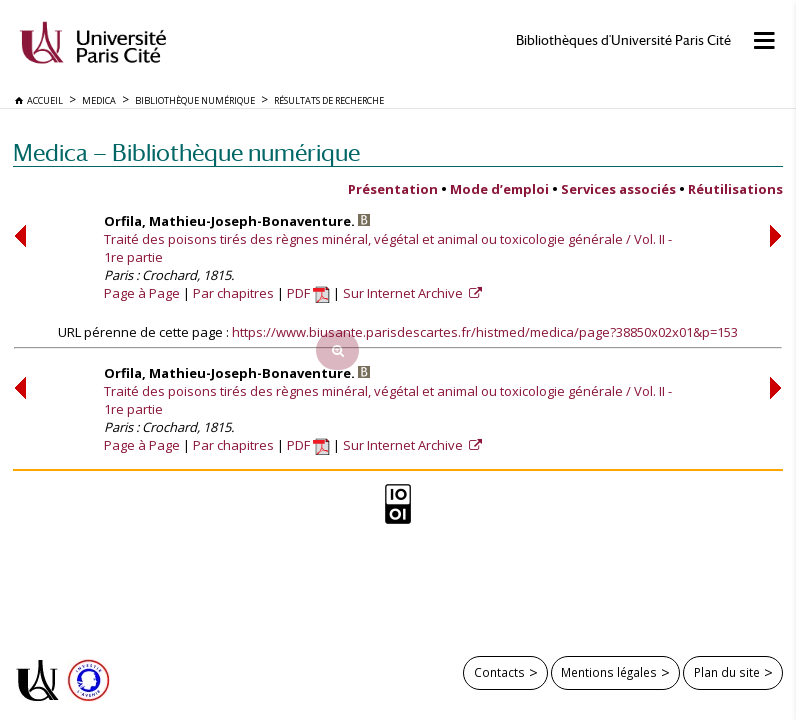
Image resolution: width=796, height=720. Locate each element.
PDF (308, 293)
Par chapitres (233, 293)
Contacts (499, 672)
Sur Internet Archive (404, 293)
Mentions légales (609, 672)
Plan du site (727, 672)
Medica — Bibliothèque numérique (186, 152)
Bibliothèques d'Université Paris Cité (623, 40)
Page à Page (142, 293)
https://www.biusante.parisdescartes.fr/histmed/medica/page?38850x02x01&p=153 (485, 332)
